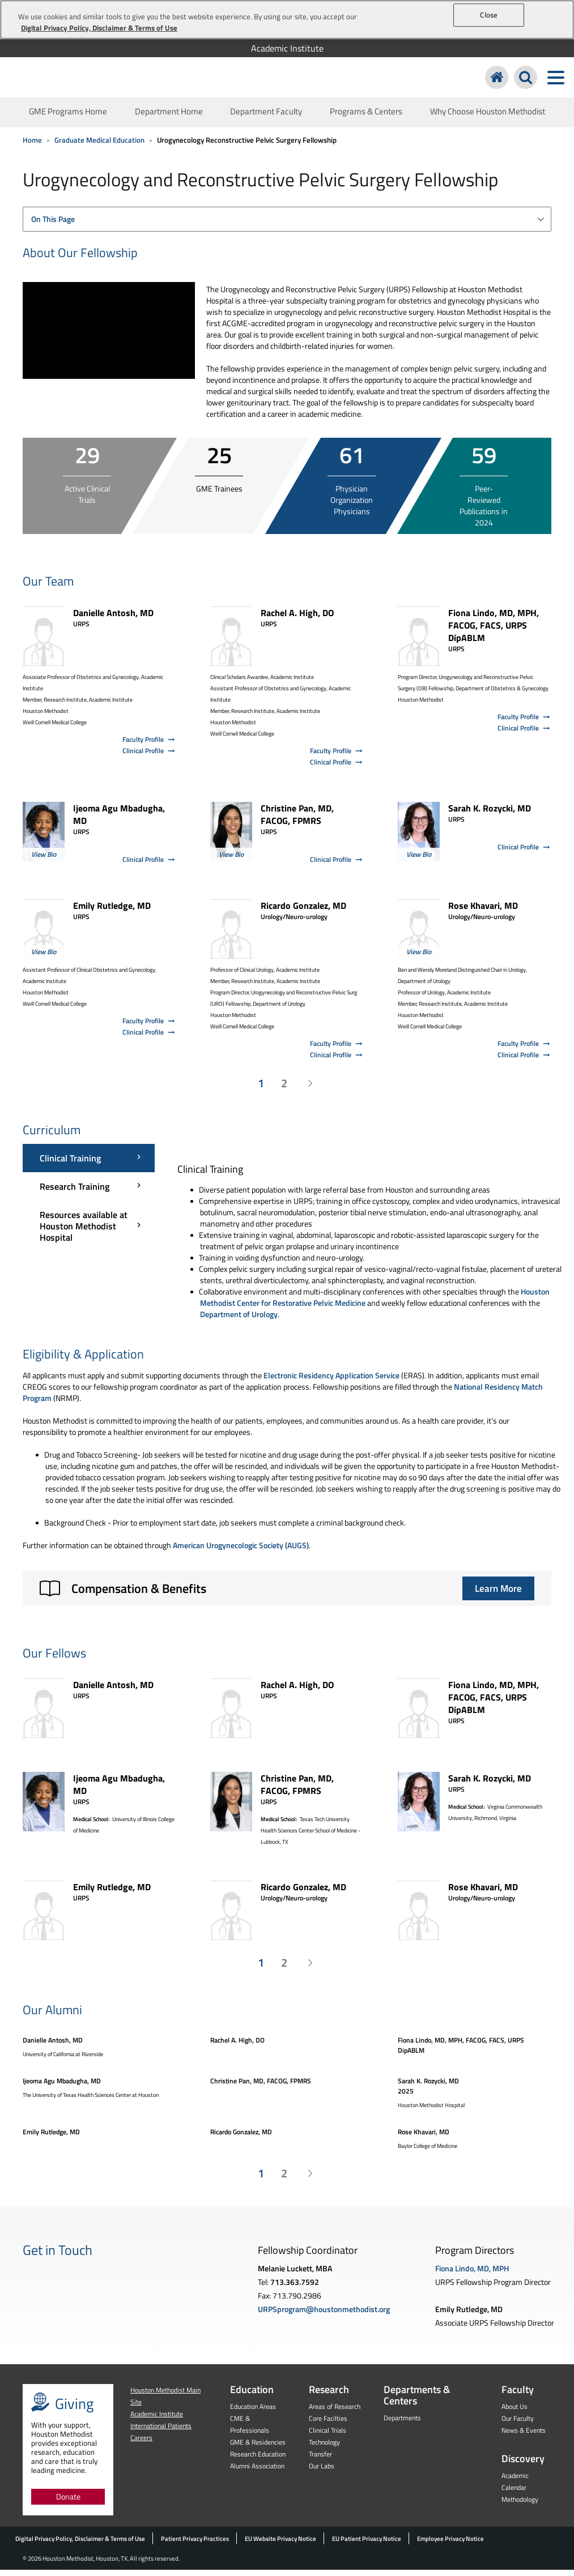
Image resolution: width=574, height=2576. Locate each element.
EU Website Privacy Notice (280, 2544)
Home (32, 146)
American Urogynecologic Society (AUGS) (241, 1551)
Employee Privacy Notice (450, 2544)
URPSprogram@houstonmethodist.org (324, 2315)
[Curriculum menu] (89, 1204)
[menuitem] (287, 48)
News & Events (523, 2436)
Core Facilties (328, 2424)
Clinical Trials (327, 2436)
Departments (402, 2424)
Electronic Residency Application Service (331, 1381)
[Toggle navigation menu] (555, 80)
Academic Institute (287, 48)
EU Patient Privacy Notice (366, 2544)
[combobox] (287, 225)
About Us (514, 2412)
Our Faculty (517, 2424)
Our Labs (321, 2472)
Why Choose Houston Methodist (487, 117)
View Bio (43, 860)
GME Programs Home (68, 117)
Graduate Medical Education (99, 146)
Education (252, 2395)
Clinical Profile (149, 756)
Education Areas (253, 2412)
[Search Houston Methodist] (525, 80)
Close (489, 14)
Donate (68, 2503)
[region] (287, 19)
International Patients (161, 2432)
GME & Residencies (258, 2448)
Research (329, 2395)
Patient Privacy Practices (195, 2544)
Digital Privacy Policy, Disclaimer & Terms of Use (80, 2544)
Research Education (258, 2460)
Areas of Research (334, 2412)
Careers (141, 2443)
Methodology (519, 2505)
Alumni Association (257, 2472)
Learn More (498, 1594)
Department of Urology (239, 1320)
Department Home (169, 117)
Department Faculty (266, 117)
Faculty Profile (149, 745)
